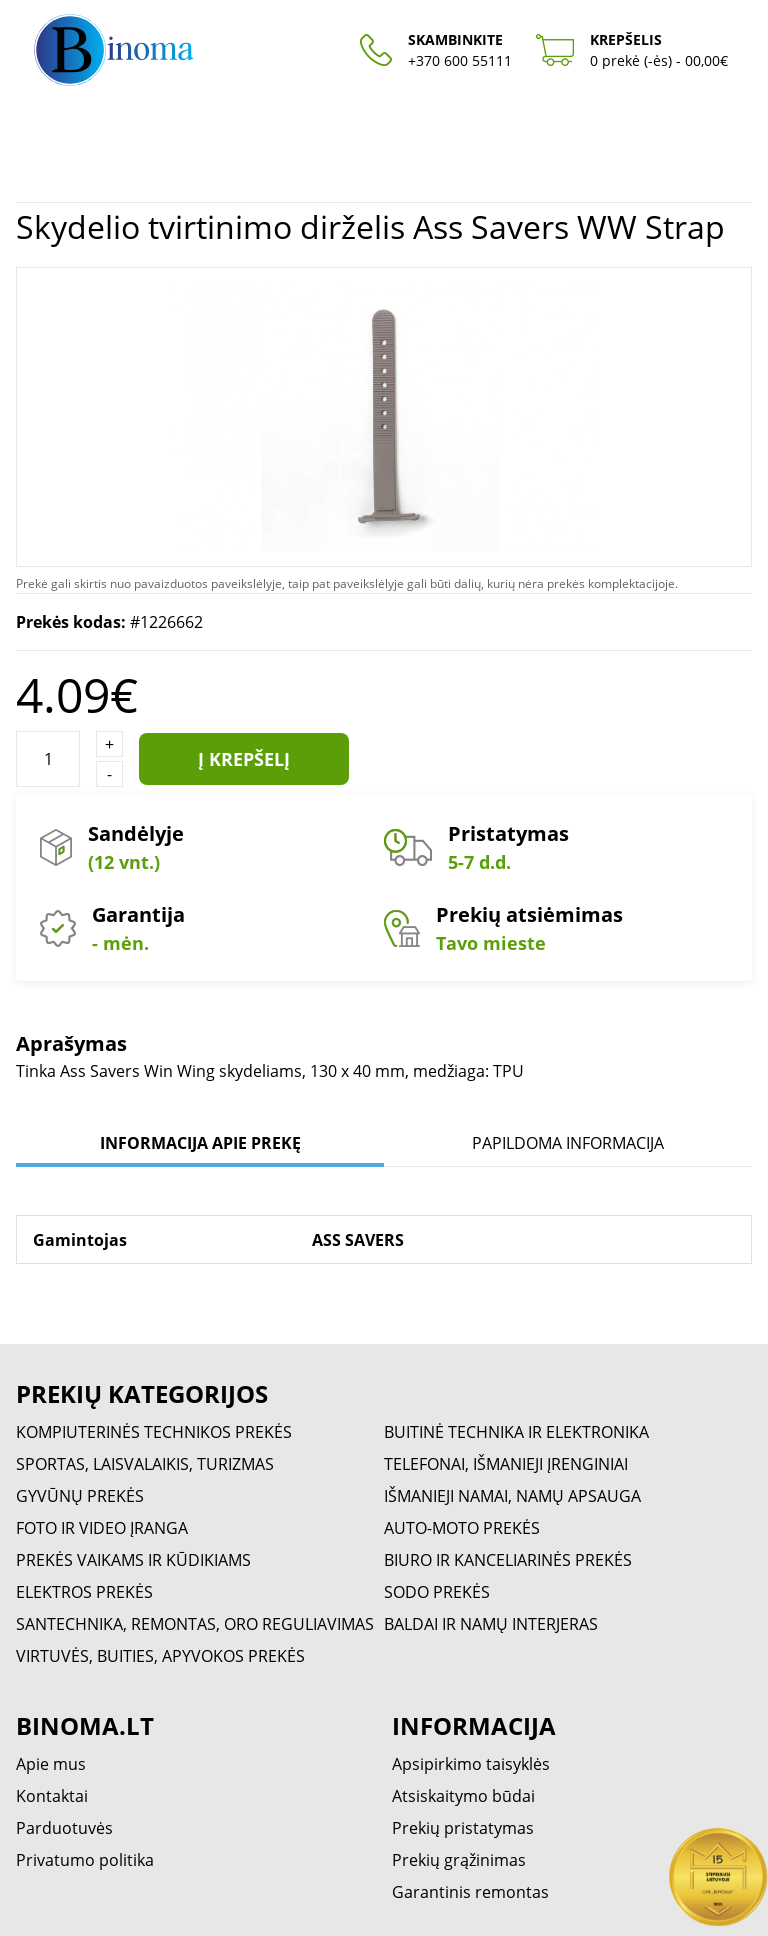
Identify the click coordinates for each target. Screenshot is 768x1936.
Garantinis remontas (470, 1892)
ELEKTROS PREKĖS (84, 1592)
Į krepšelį (244, 759)
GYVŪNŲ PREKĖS (80, 1496)
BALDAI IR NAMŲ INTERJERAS (491, 1624)
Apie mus (51, 1764)
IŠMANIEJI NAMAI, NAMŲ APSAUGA (512, 1496)
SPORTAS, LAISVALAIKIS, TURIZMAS (145, 1464)
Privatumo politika (85, 1860)
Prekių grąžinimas (459, 1860)
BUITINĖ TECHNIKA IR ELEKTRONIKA (516, 1432)
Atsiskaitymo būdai (463, 1796)
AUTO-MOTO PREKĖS (462, 1528)
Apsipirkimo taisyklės (471, 1764)
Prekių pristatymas (463, 1828)
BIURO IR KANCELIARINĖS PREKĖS (508, 1560)
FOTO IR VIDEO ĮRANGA (102, 1528)
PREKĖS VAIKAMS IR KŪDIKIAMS (133, 1560)
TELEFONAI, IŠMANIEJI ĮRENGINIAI (506, 1464)
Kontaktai (52, 1796)
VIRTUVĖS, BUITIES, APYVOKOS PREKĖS (160, 1656)
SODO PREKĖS (437, 1592)
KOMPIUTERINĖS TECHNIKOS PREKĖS (154, 1432)
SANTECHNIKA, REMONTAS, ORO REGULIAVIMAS (195, 1624)
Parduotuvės (64, 1828)
